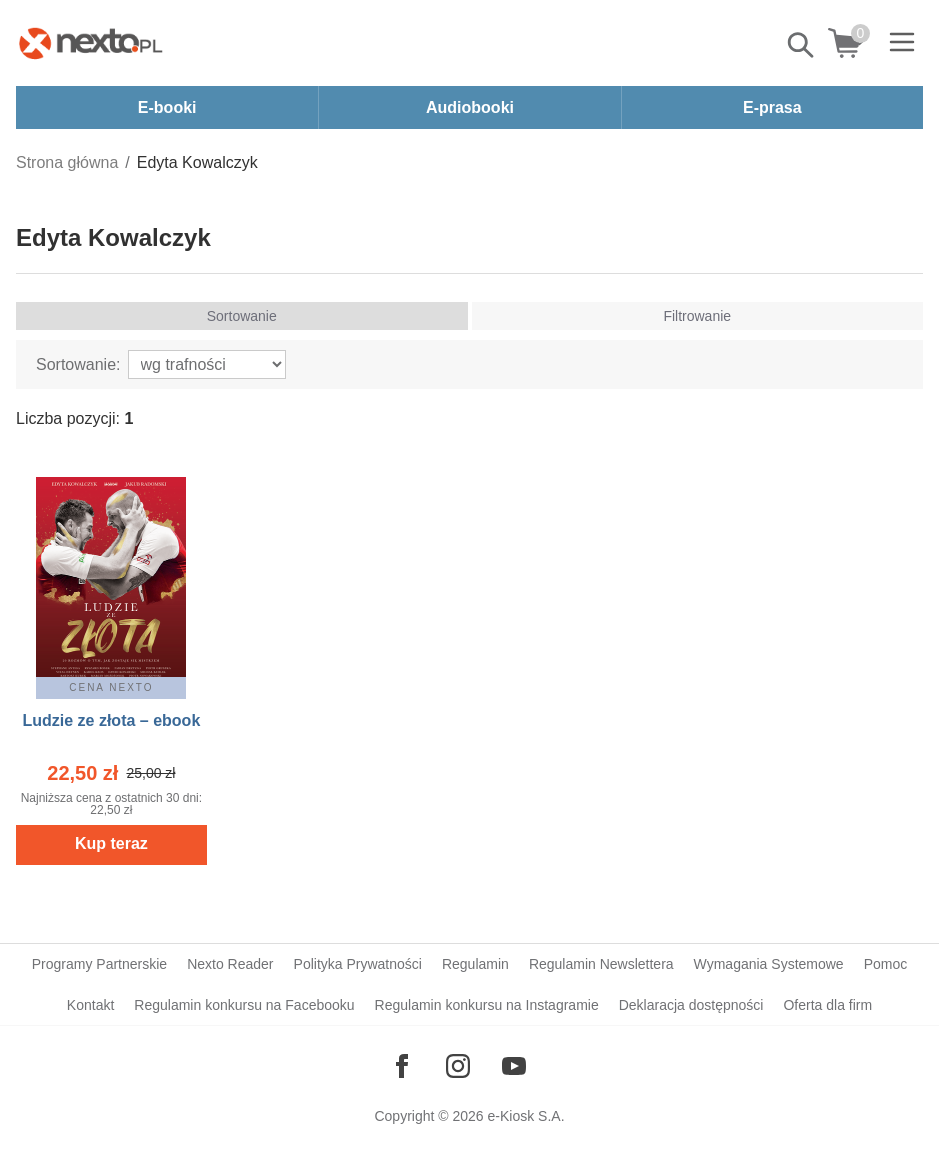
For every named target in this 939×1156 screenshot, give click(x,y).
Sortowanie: (78, 364)
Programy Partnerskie (99, 964)
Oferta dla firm (827, 1005)
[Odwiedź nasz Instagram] (458, 1066)
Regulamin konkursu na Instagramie (487, 1005)
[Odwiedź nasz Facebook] (402, 1066)
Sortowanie (242, 316)
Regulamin (475, 964)
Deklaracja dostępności (691, 1005)
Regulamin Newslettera (601, 964)
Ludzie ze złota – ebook (111, 720)
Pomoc (886, 964)
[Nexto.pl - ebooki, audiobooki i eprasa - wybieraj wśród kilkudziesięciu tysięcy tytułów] (91, 43)
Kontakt (90, 1005)
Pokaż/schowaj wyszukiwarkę (802, 45)
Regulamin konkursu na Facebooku (244, 1005)
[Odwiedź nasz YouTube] (514, 1066)
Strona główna (67, 162)
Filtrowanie (697, 316)
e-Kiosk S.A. (526, 1116)
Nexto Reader (230, 964)
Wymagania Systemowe (769, 964)
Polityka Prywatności (358, 964)
